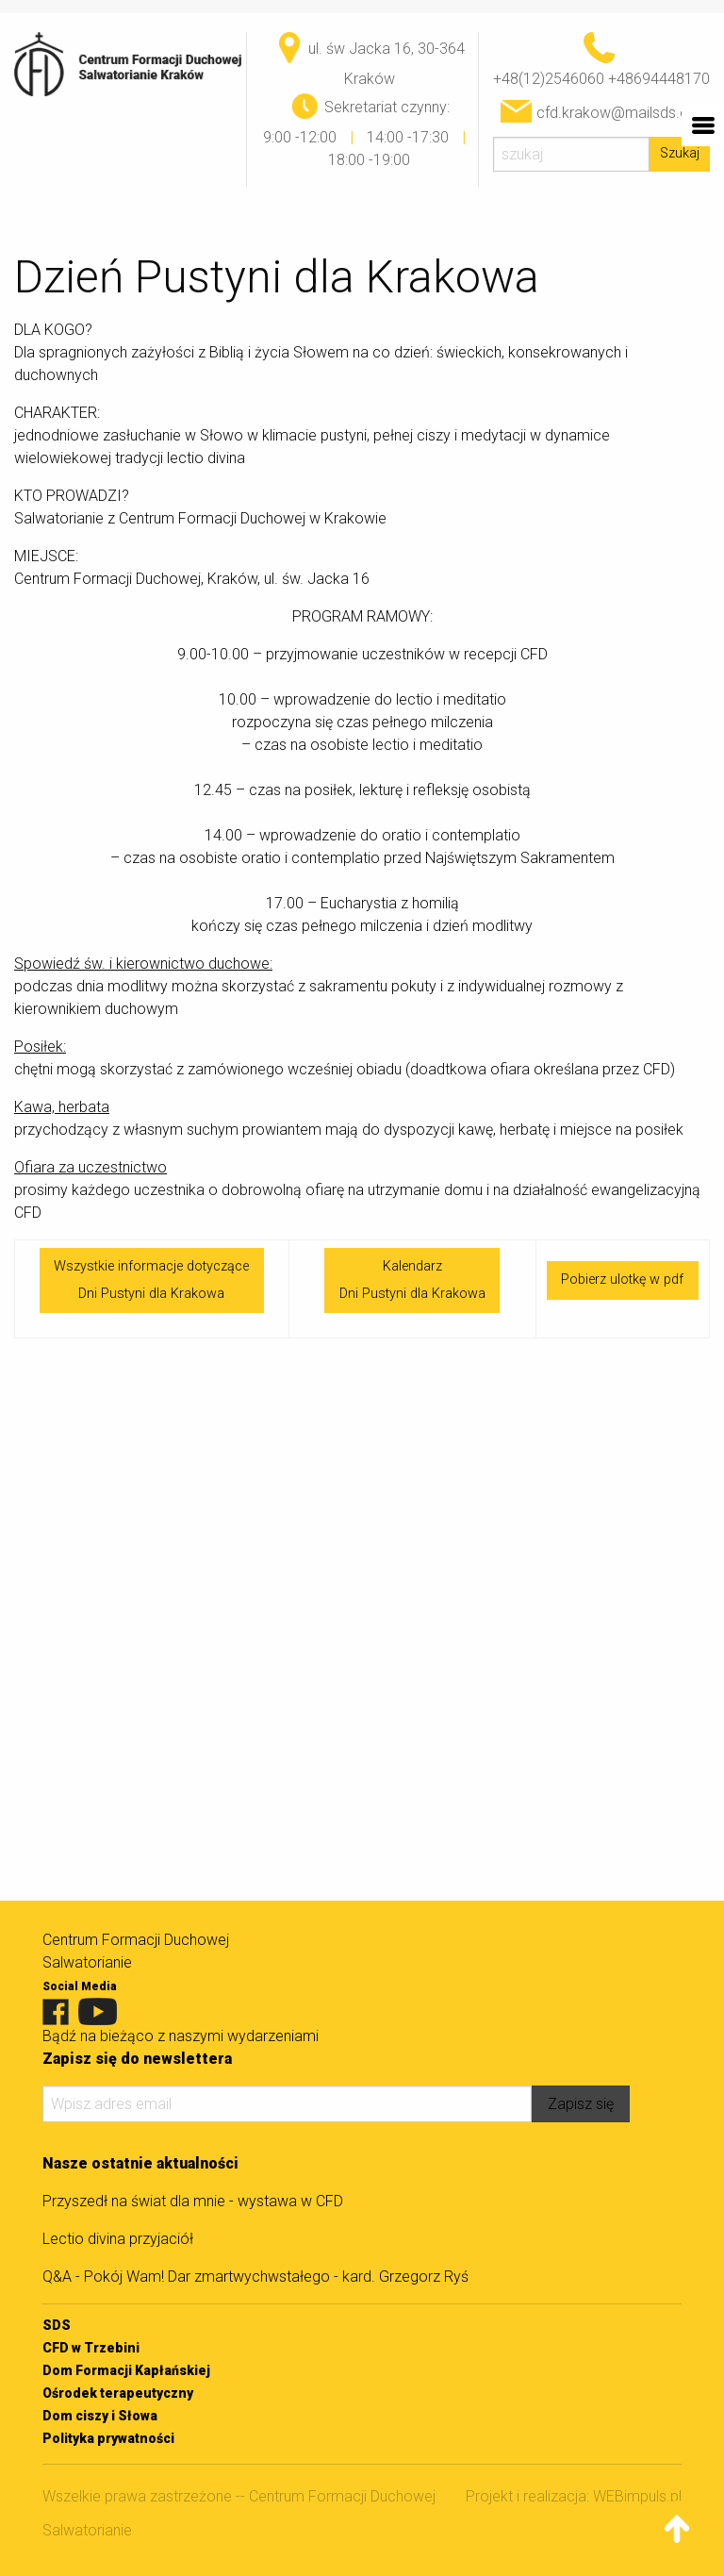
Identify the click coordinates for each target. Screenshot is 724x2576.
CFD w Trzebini (91, 2347)
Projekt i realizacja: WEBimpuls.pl (574, 2496)
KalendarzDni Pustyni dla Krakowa (412, 1280)
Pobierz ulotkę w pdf (622, 1279)
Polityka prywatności (108, 2438)
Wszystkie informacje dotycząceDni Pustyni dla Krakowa (151, 1280)
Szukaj (679, 153)
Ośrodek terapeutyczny (117, 2393)
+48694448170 (659, 79)
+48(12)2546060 (548, 79)
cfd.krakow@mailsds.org (619, 113)
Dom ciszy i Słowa (99, 2415)
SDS (56, 2325)
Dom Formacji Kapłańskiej (126, 2370)
